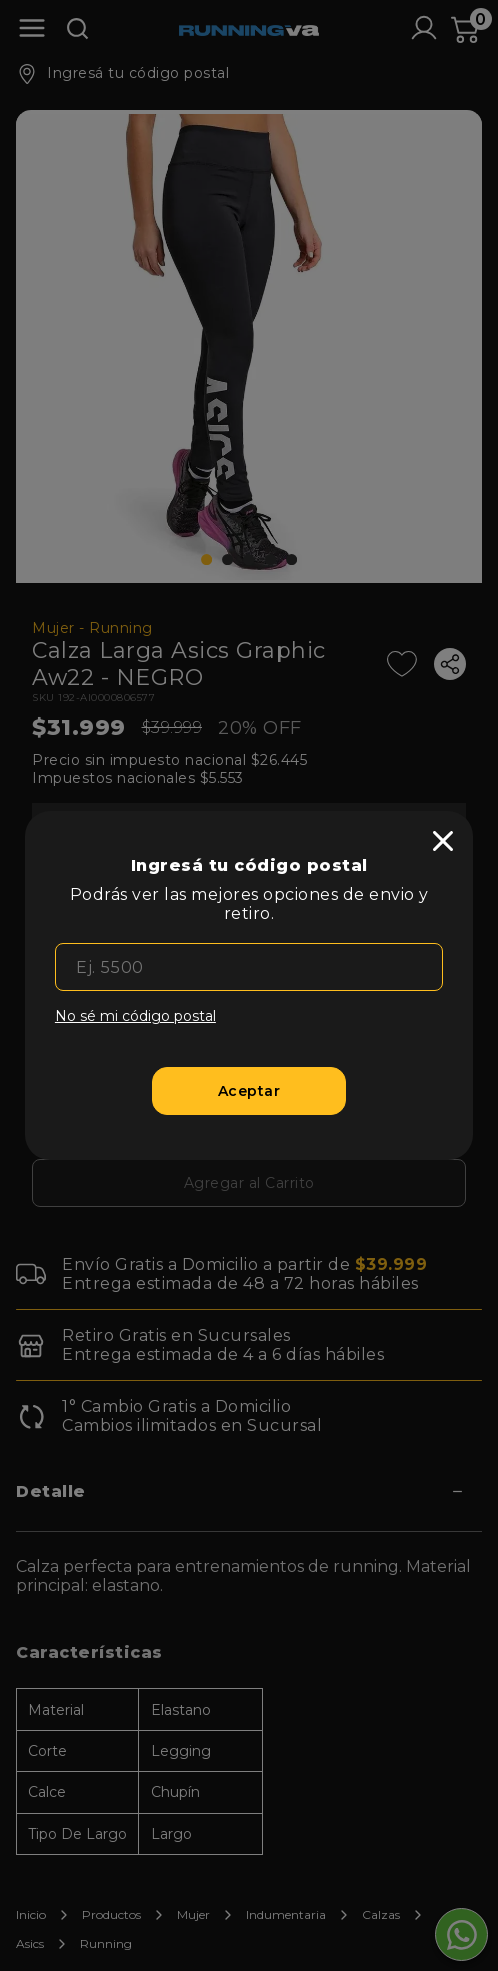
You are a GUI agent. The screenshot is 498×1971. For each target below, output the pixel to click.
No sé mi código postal (135, 1016)
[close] (443, 841)
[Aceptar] (249, 1091)
